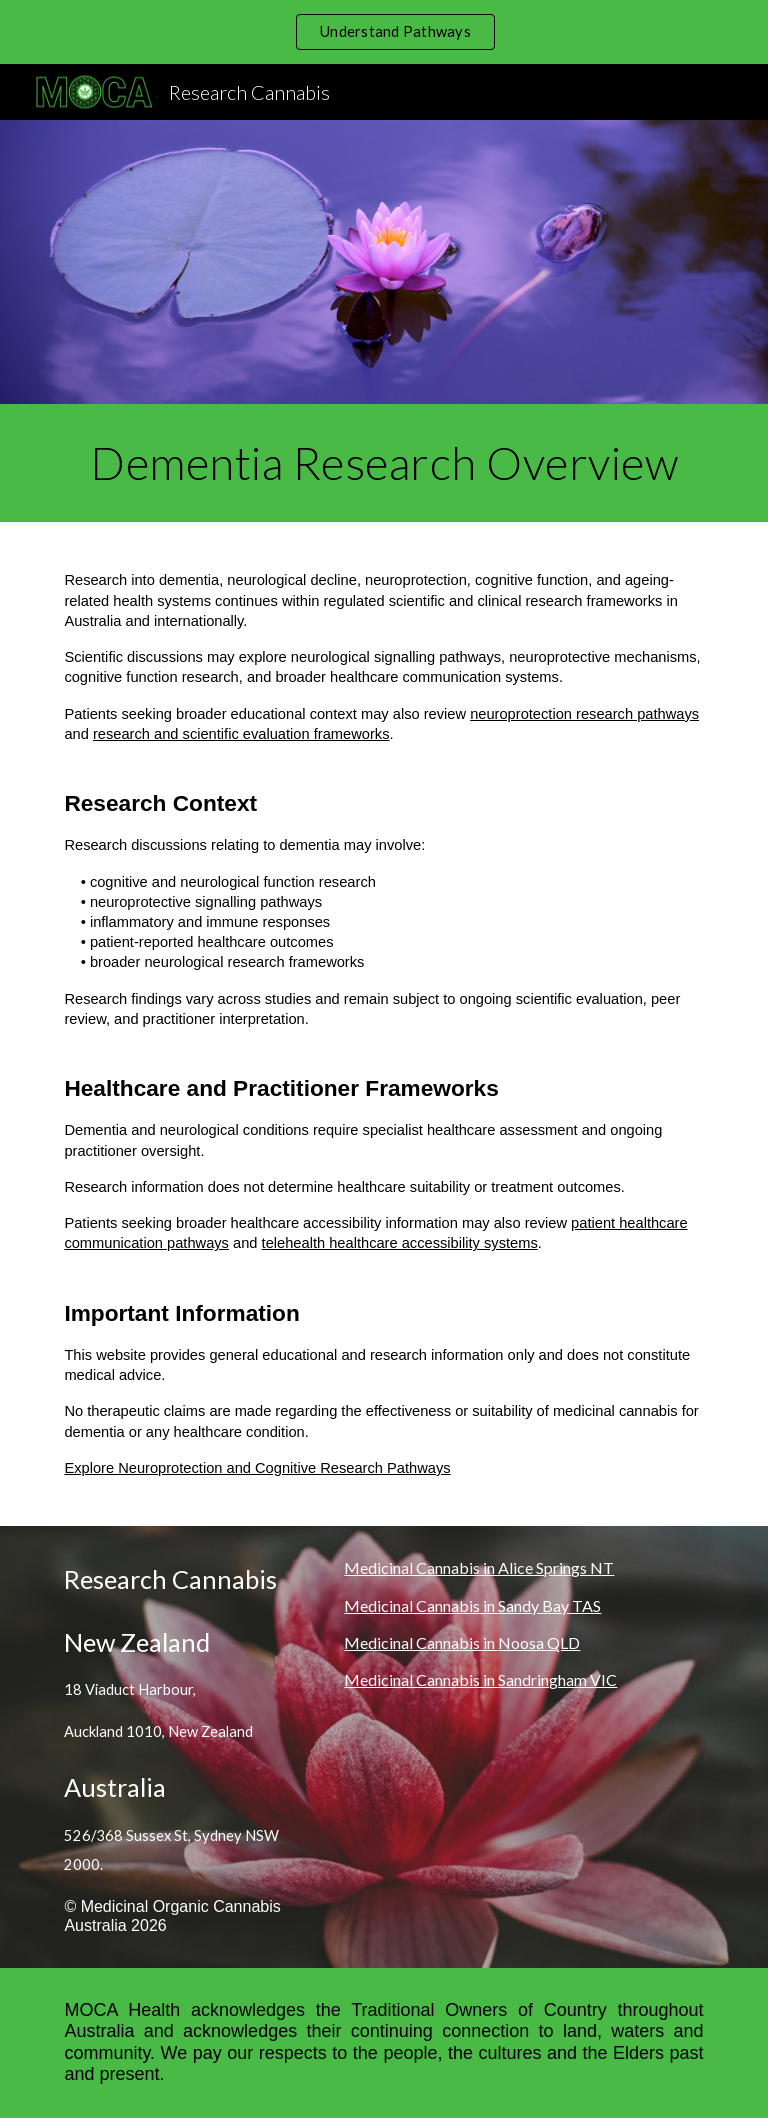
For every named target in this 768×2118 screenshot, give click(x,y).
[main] (383, 463)
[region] (384, 32)
